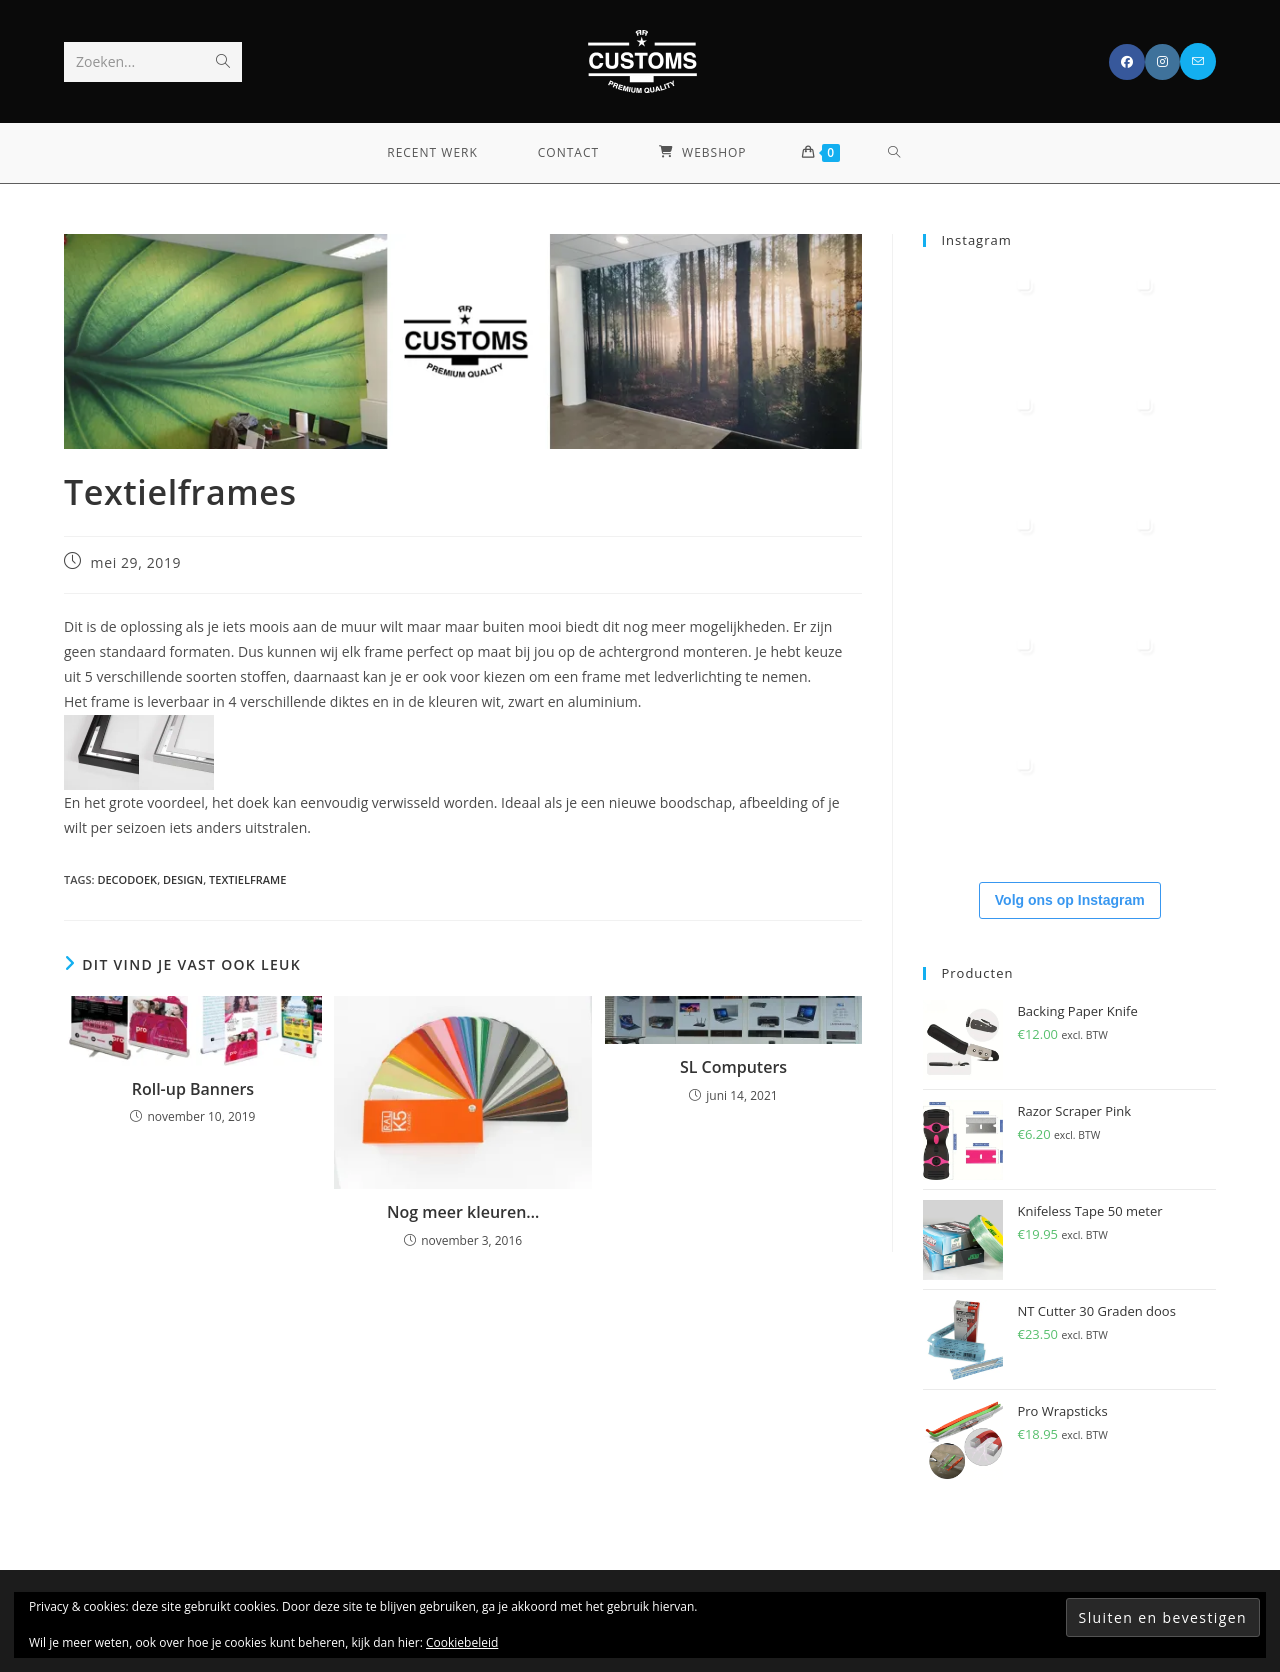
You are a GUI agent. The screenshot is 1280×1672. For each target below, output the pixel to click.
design (183, 879)
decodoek (127, 879)
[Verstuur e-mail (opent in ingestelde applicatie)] (1198, 61)
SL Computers (733, 1067)
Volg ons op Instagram (1070, 900)
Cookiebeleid (462, 1642)
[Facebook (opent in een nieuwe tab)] (1127, 62)
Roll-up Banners (193, 1089)
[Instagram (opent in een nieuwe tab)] (1162, 62)
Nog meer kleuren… (463, 1212)
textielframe (247, 879)
